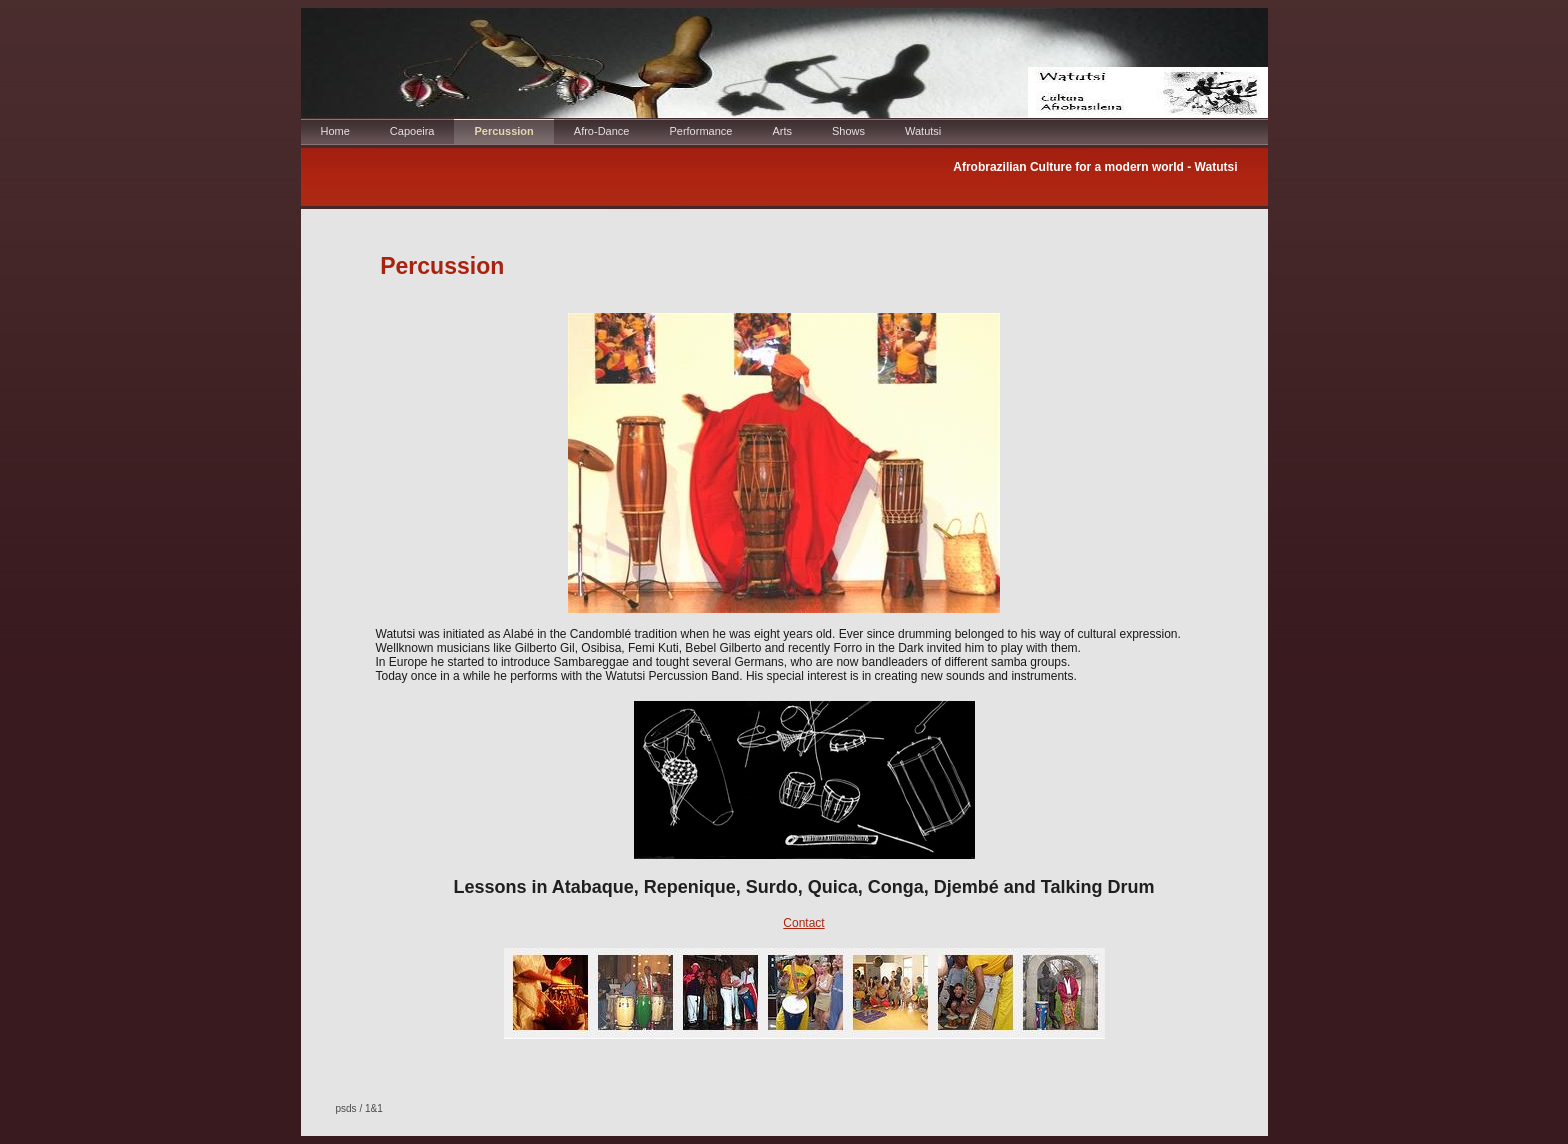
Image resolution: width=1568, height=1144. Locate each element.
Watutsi (923, 131)
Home (335, 131)
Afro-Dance (602, 131)
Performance (700, 131)
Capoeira (412, 131)
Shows (848, 131)
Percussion (503, 131)
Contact (803, 923)
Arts (782, 131)
